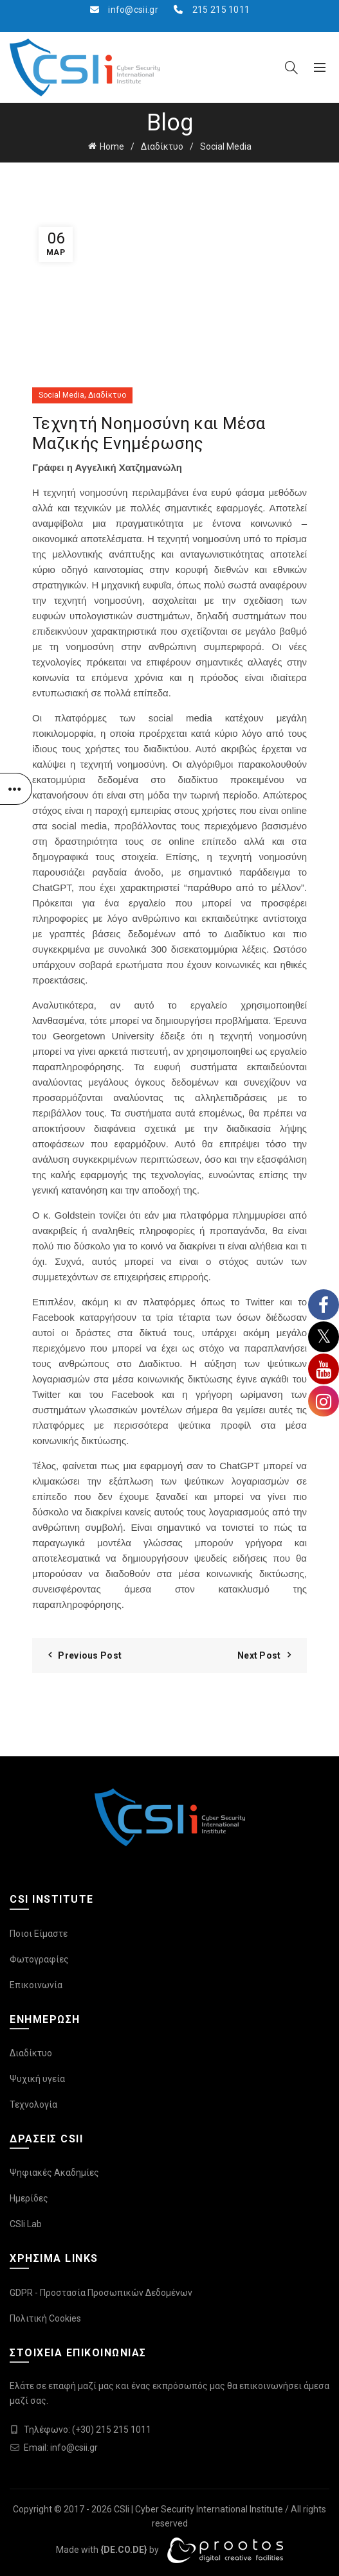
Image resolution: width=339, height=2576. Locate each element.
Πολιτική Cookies (45, 2318)
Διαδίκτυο (162, 146)
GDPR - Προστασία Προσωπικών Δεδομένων (101, 2293)
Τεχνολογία (33, 2104)
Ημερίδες (29, 2198)
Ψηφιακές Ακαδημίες (54, 2172)
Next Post (259, 1655)
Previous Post (90, 1655)
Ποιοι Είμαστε (39, 1933)
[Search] (291, 67)
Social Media (226, 146)
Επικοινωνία (36, 1985)
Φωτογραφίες (39, 1959)
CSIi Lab (26, 2224)
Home (112, 146)
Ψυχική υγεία (37, 2079)
